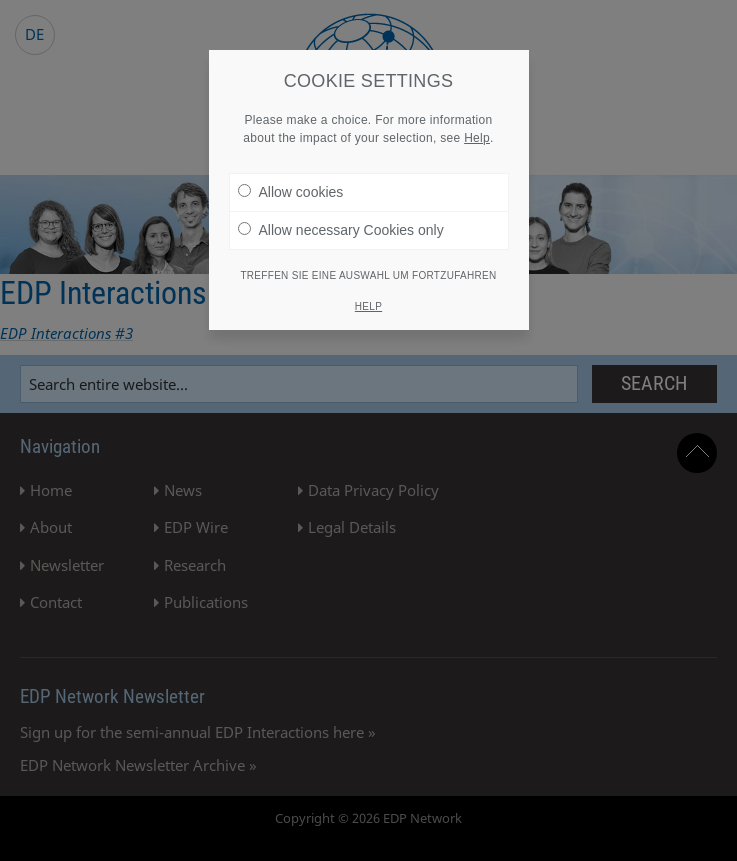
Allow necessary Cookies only (341, 223)
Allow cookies (291, 185)
